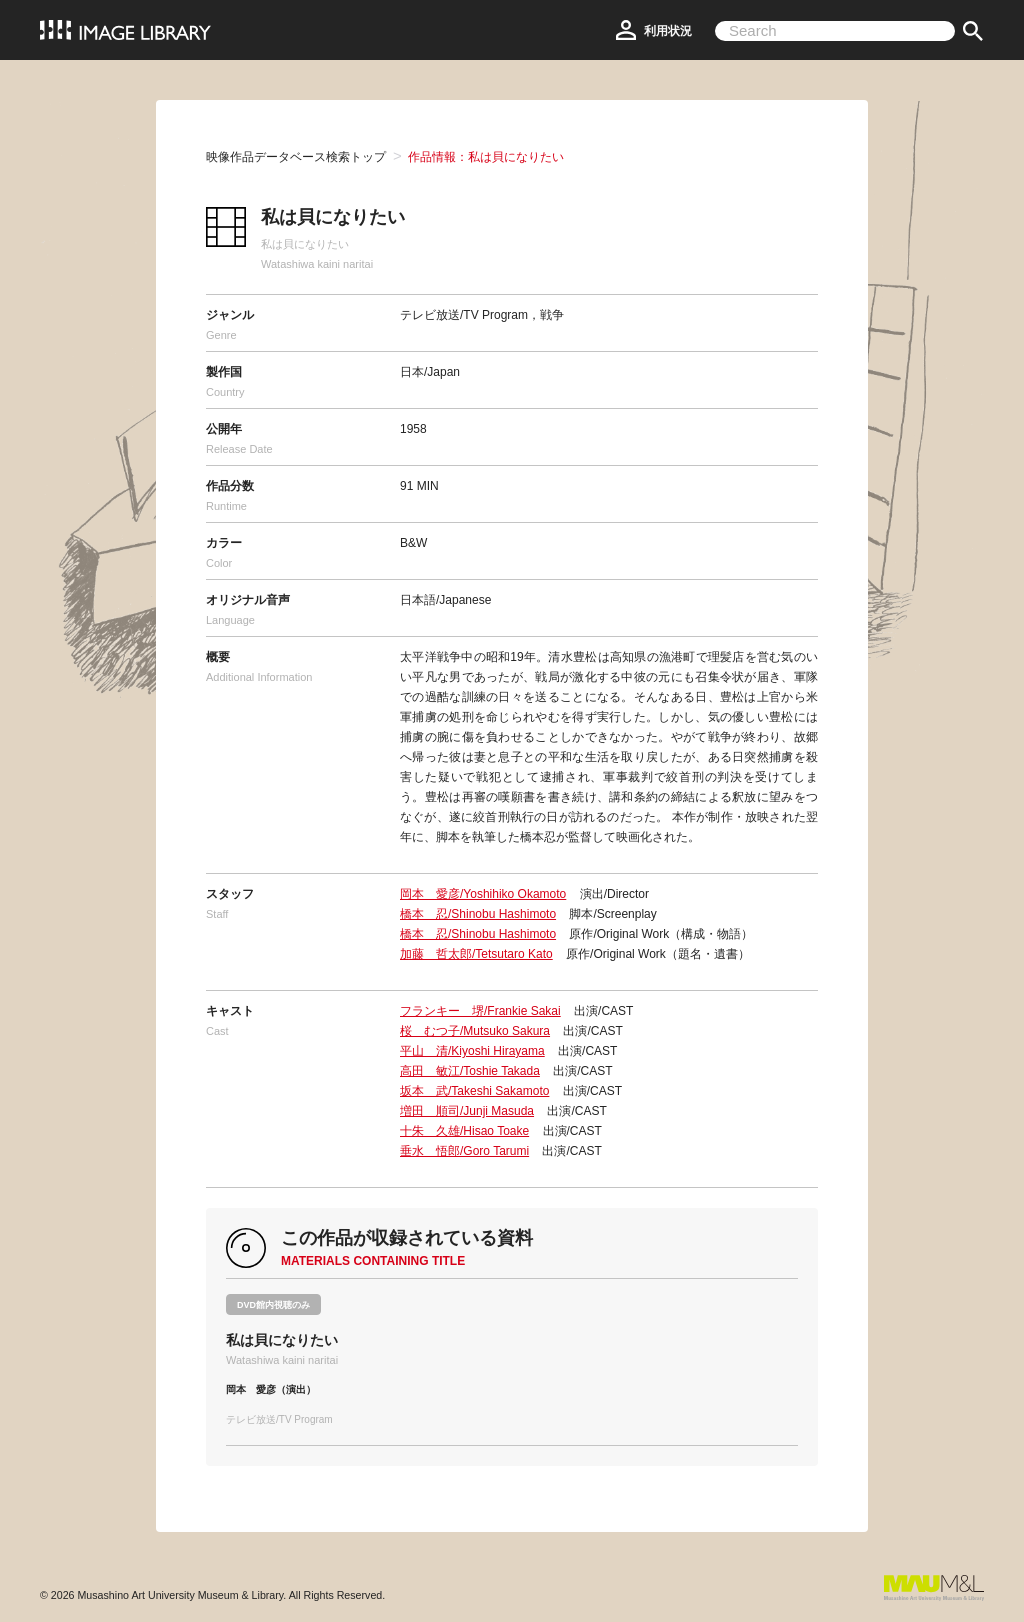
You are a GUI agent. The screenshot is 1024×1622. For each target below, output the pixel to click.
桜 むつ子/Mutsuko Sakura (475, 1031)
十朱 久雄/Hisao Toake (464, 1131)
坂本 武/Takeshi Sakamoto (474, 1091)
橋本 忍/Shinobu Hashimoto (478, 914)
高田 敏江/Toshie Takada (470, 1071)
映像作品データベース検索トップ (296, 157)
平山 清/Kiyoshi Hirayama (472, 1051)
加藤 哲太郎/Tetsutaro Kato (476, 954)
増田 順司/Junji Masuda (467, 1111)
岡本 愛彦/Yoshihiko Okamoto (483, 894)
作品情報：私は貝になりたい (486, 157)
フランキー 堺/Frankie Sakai (480, 1011)
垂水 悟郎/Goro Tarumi (464, 1151)
